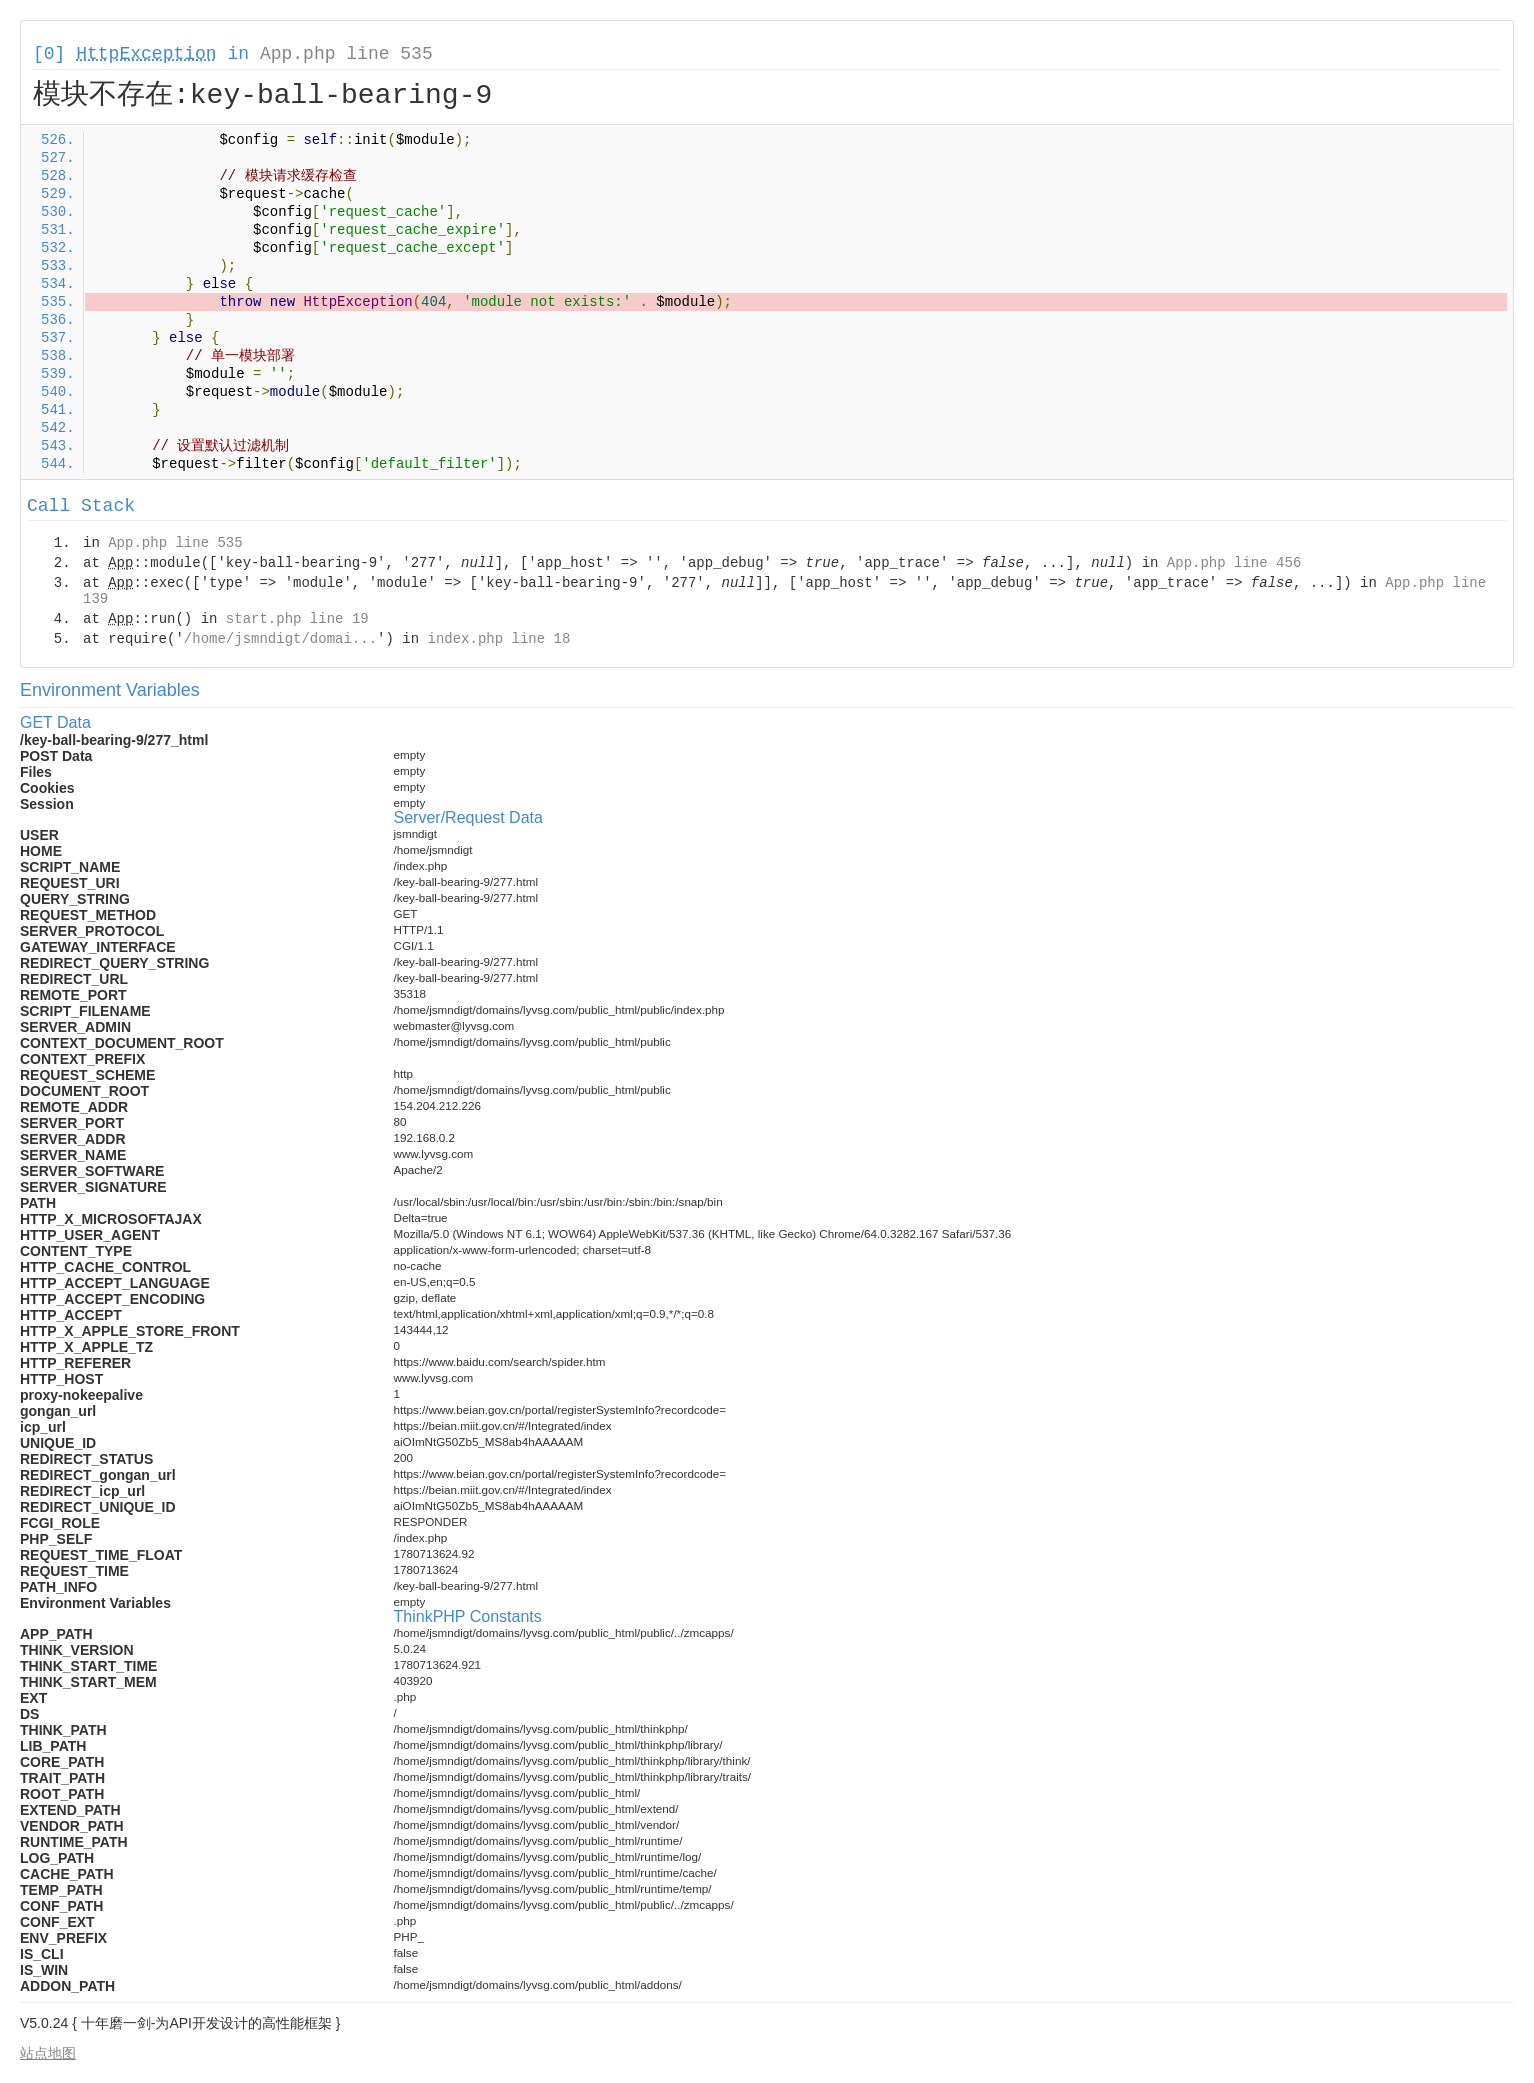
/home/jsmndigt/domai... (280, 639)
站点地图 (48, 2053)
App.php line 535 (346, 54)
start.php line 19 (297, 619)
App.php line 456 (1234, 563)
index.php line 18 (498, 639)
